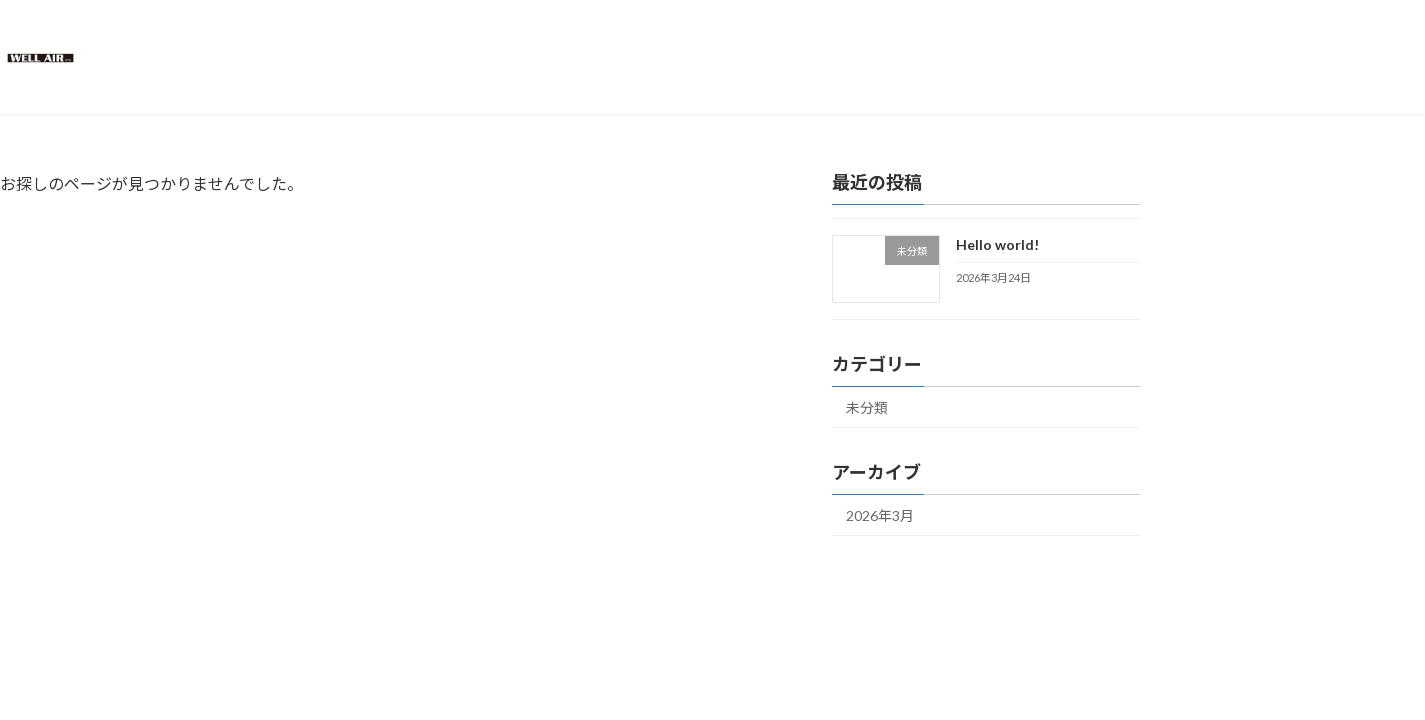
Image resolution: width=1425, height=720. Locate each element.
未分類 (867, 407)
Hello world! (997, 244)
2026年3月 (880, 515)
